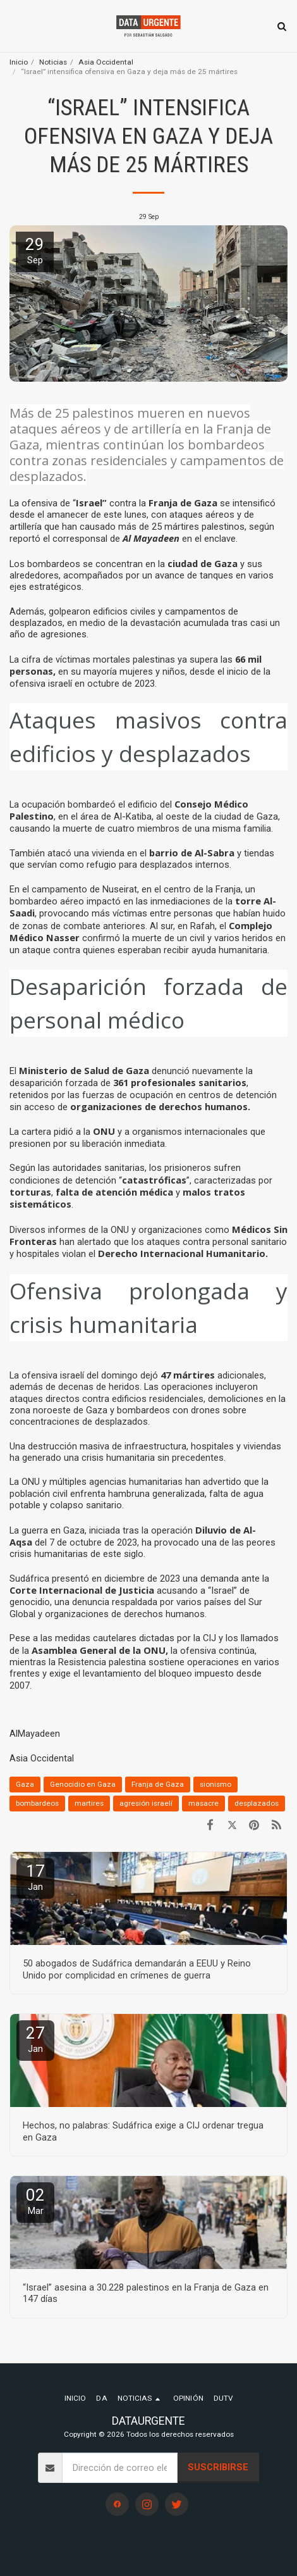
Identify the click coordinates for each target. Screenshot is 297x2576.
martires (89, 1803)
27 (35, 2038)
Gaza (25, 1784)
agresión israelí (146, 1803)
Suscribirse (218, 2467)
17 (35, 1876)
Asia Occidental (105, 62)
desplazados (256, 1803)
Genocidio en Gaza (83, 1784)
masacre (203, 1803)
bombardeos (37, 1803)
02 (35, 2200)
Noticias (53, 62)
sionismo (215, 1784)
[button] (14, 26)
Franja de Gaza (157, 1784)
